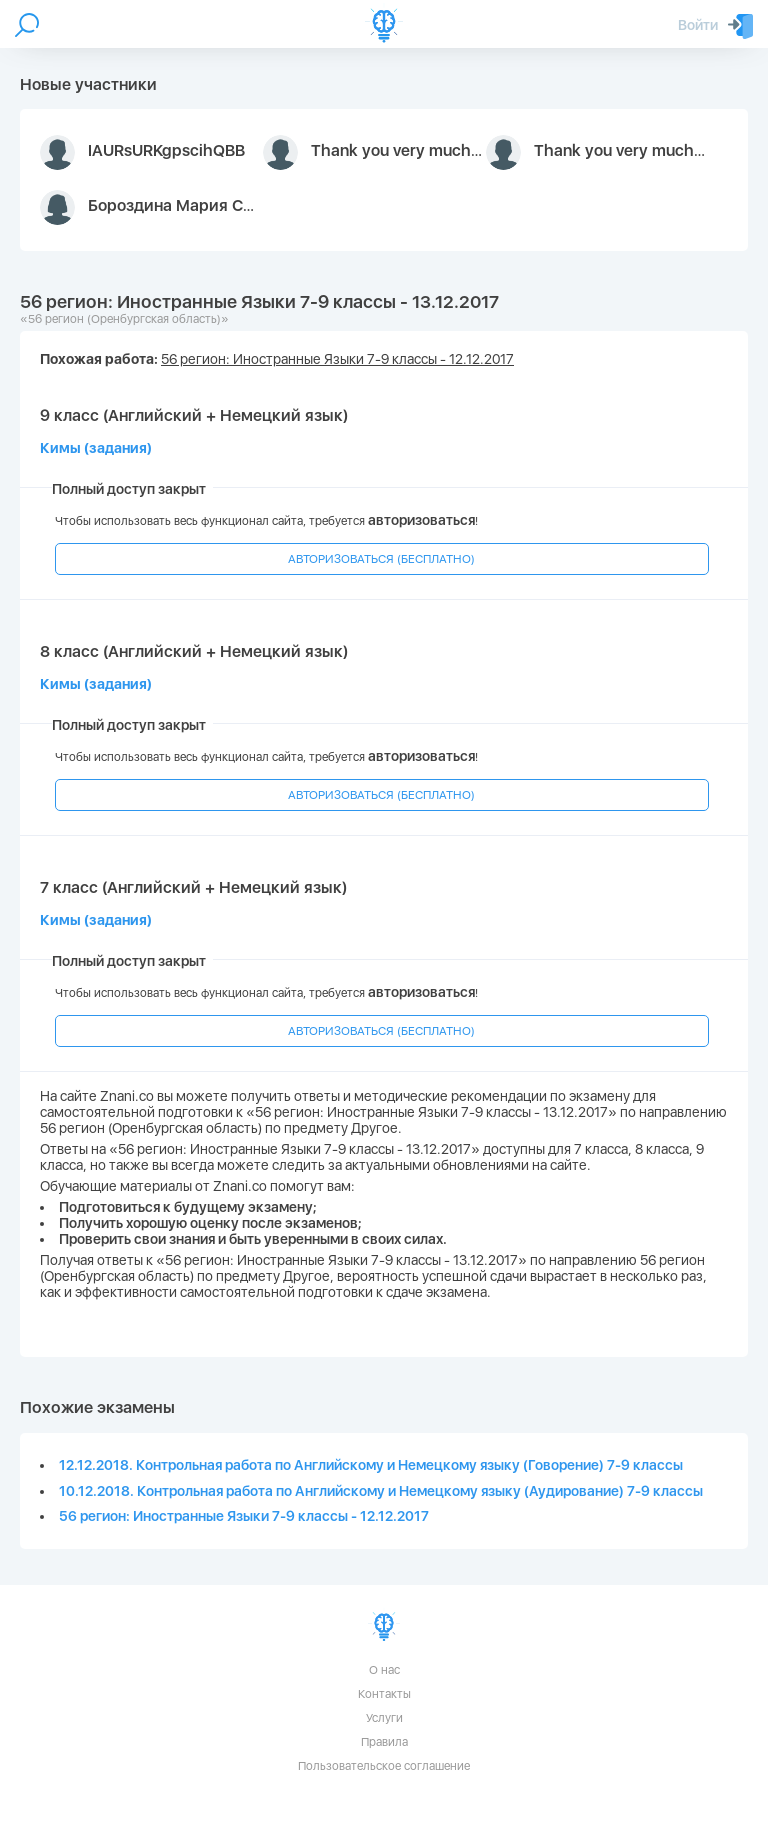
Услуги (384, 1718)
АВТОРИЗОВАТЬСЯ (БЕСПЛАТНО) (381, 559)
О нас (384, 1670)
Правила (384, 1742)
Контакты (384, 1694)
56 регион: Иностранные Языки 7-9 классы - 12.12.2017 (244, 1516)
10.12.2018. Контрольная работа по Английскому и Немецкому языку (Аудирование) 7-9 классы (381, 1491)
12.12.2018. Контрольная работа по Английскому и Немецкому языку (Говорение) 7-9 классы (371, 1465)
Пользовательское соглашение (384, 1766)
